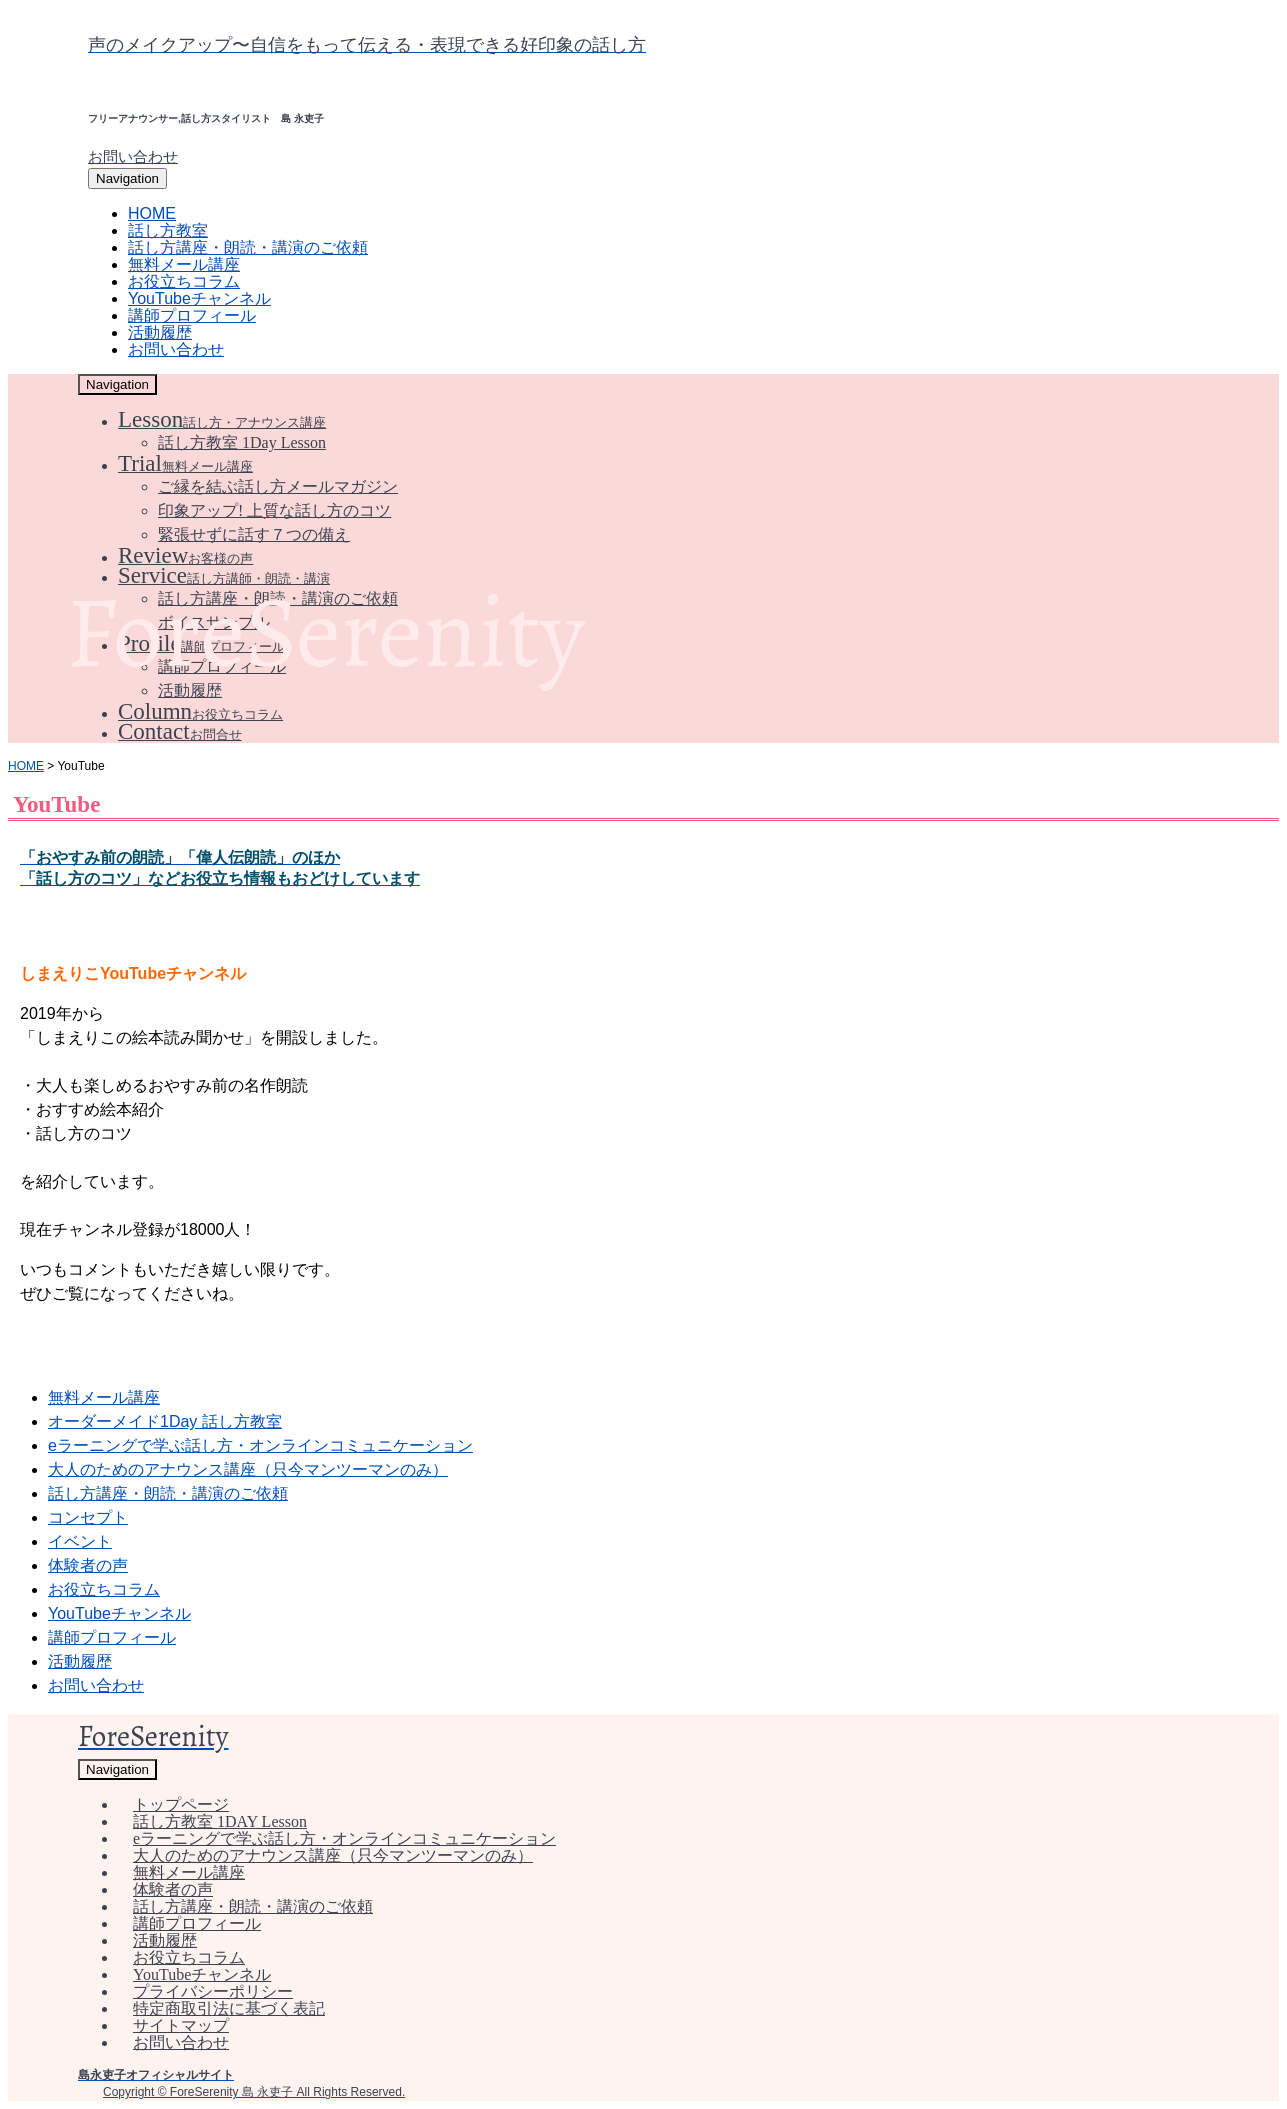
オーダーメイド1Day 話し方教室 (165, 1421)
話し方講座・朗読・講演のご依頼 (168, 1493)
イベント (80, 1541)
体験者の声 (88, 1565)
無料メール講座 (104, 1397)
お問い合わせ (96, 1685)
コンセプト (88, 1517)
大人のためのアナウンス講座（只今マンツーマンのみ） (248, 1469)
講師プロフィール (112, 1637)
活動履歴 (80, 1661)
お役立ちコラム (104, 1589)
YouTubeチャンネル (119, 1613)
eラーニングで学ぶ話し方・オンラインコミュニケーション (260, 1445)
